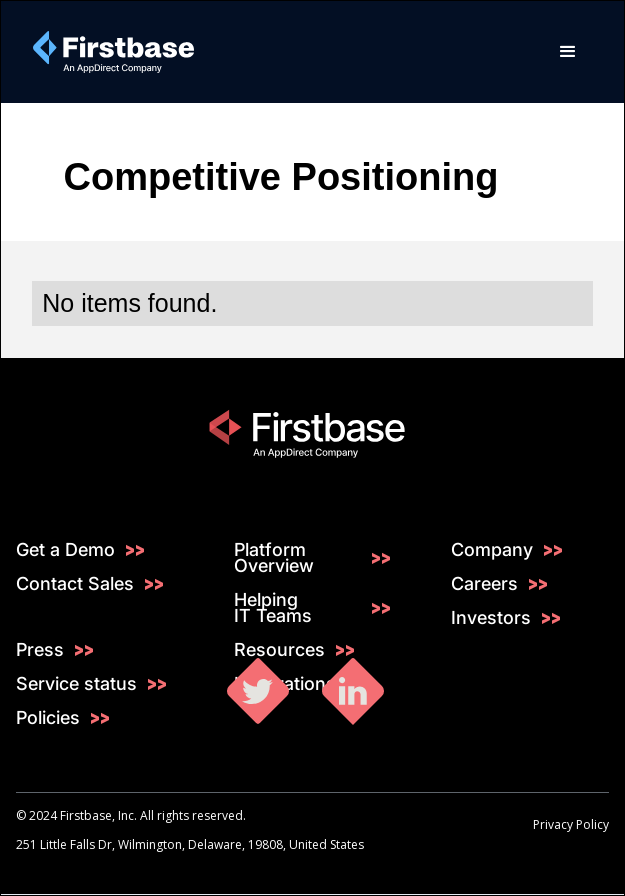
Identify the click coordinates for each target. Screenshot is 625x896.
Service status (76, 684)
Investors (491, 618)
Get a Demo (65, 550)
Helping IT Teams (273, 608)
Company (492, 550)
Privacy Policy (571, 824)
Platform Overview (274, 558)
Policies (48, 718)
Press (40, 650)
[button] (568, 52)
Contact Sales (75, 584)
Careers (484, 584)
